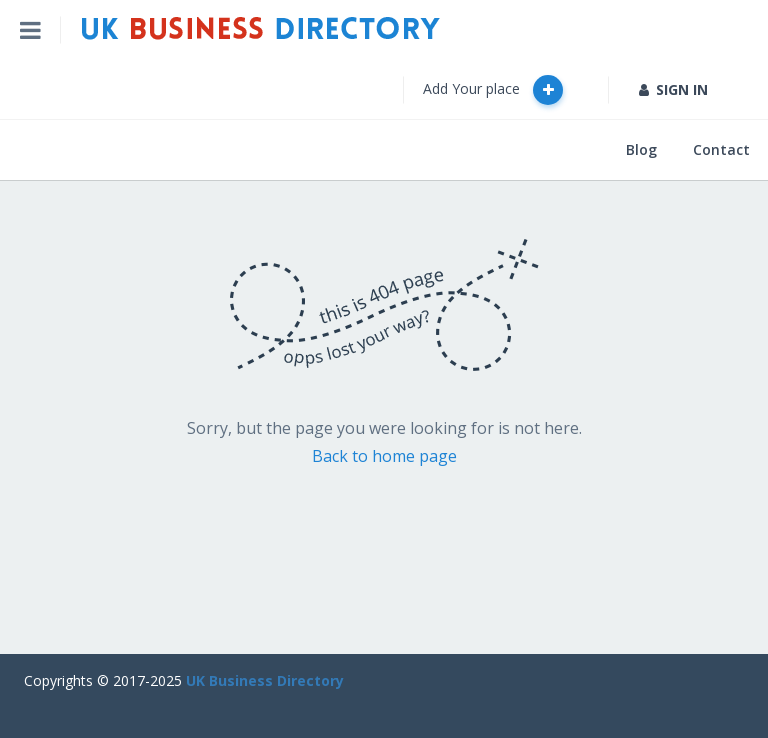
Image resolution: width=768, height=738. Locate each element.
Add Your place (493, 90)
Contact (721, 149)
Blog (641, 149)
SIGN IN (673, 89)
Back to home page (384, 456)
